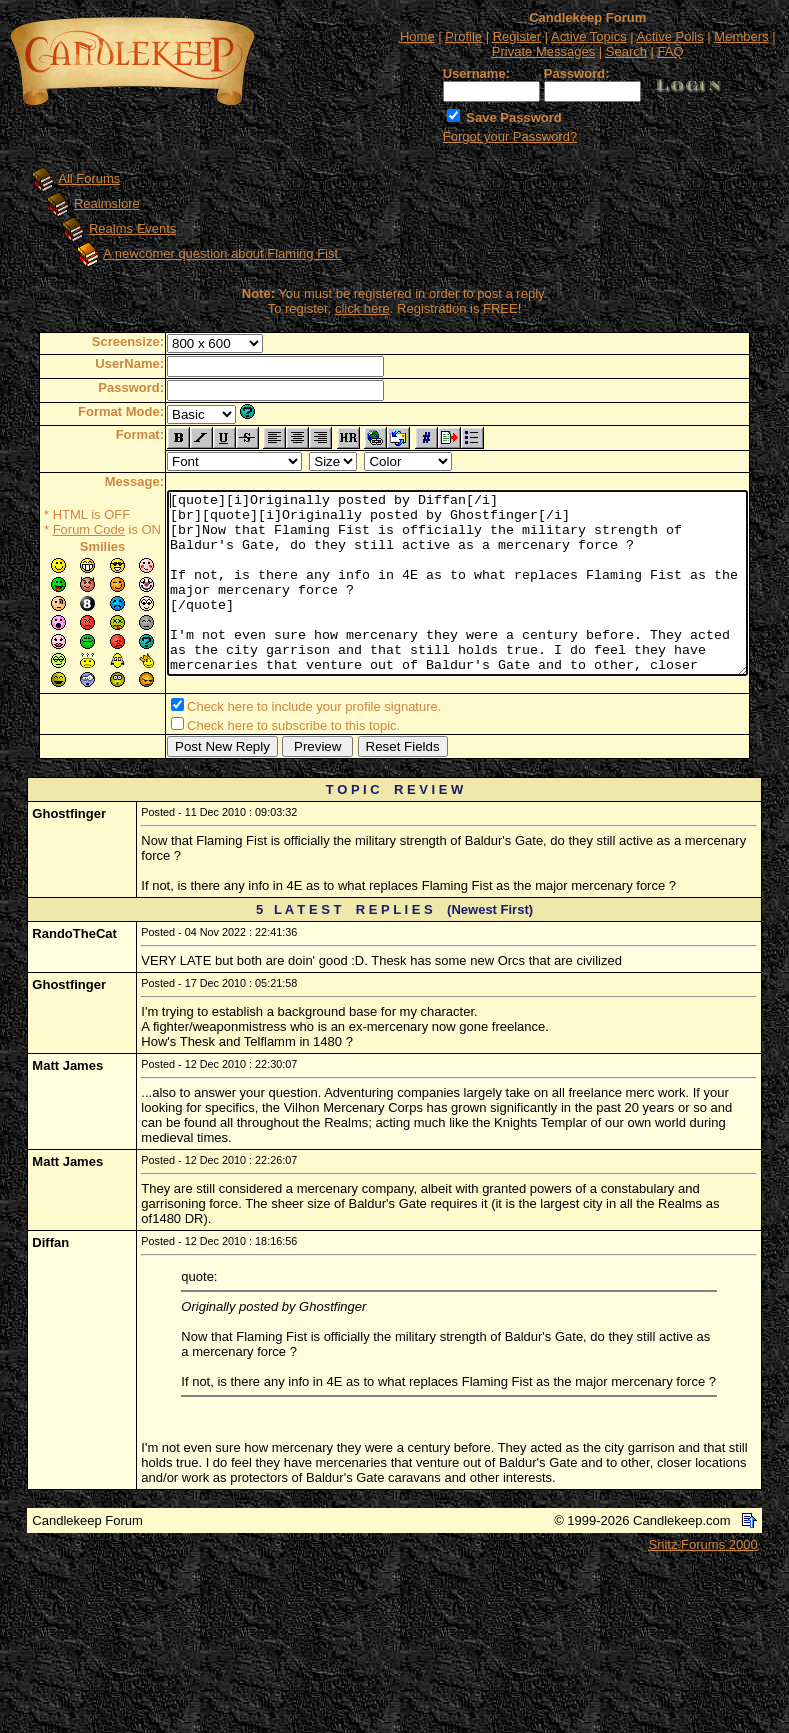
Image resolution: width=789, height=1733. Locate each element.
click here (366, 308)
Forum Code (58, 529)
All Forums (70, 178)
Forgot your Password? (510, 136)
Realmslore (88, 203)
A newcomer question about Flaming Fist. (203, 253)
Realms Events (113, 228)
